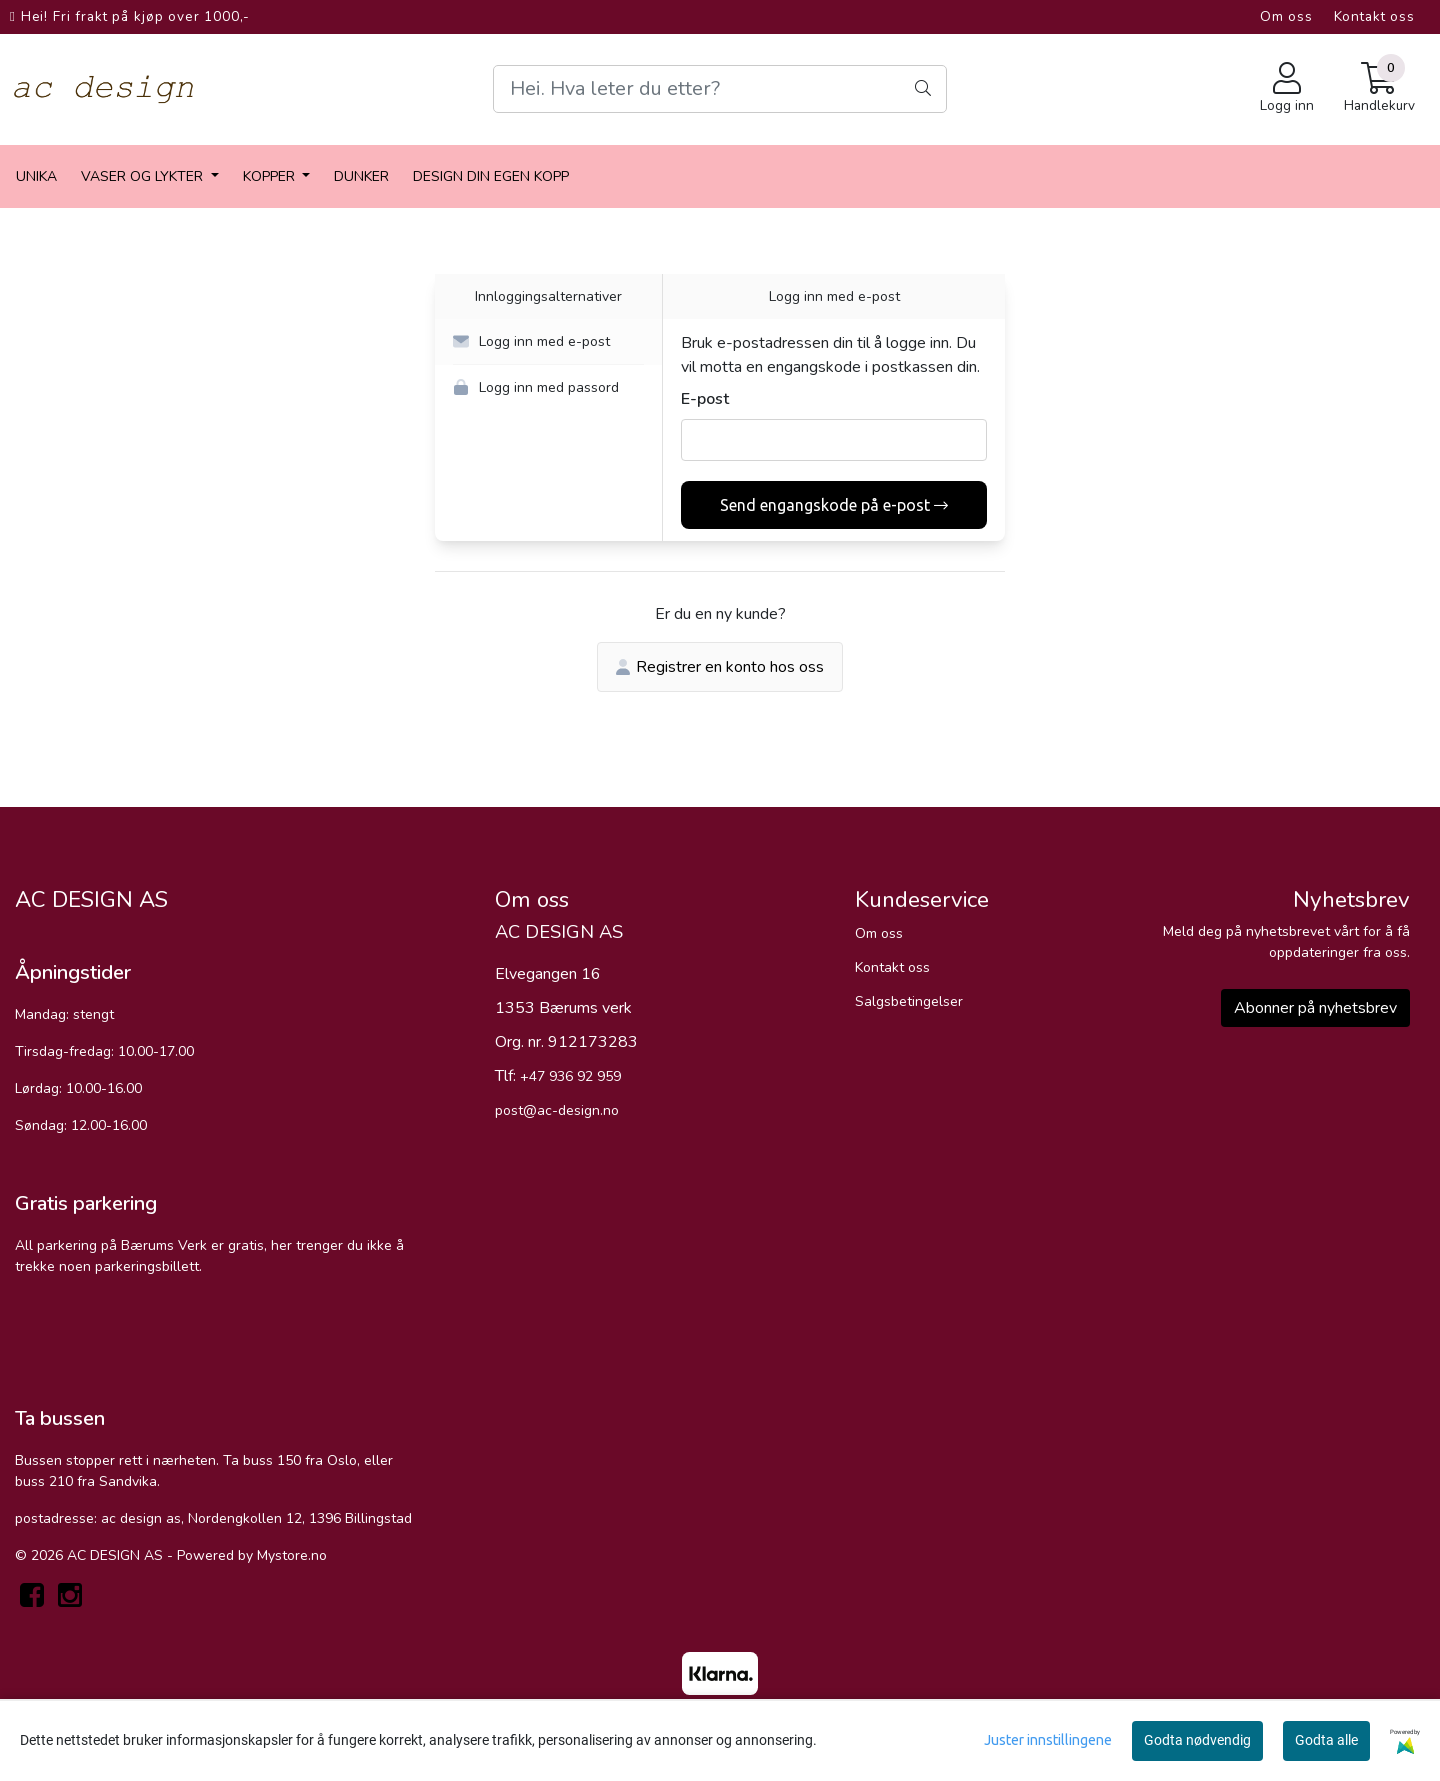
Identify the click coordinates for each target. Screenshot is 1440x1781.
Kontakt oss (1374, 16)
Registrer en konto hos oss (720, 667)
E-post (705, 399)
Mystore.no (292, 1555)
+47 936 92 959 (570, 1076)
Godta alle (1326, 1740)
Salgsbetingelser (909, 1001)
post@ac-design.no (557, 1110)
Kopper (271, 176)
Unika (36, 176)
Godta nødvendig (1197, 1740)
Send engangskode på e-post (834, 505)
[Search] (719, 89)
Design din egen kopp (491, 176)
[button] (548, 342)
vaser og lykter (144, 176)
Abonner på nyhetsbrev (1315, 1008)
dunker (361, 176)
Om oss (1286, 16)
